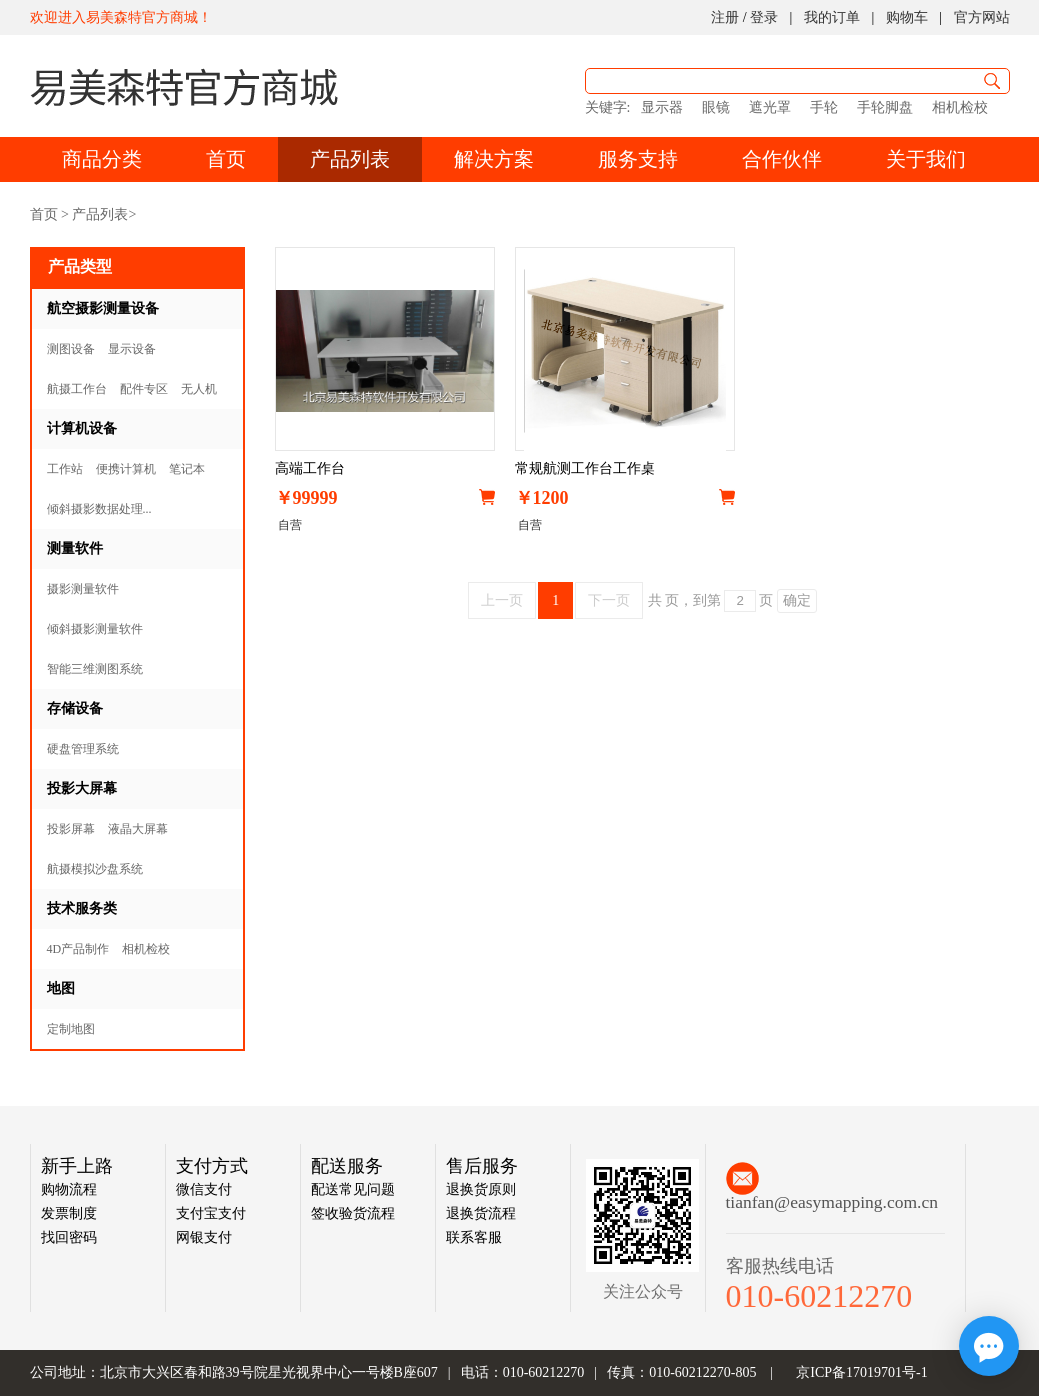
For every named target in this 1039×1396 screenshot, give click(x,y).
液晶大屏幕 (138, 829)
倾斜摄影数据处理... (99, 509)
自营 (288, 525)
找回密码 (69, 1237)
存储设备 (75, 708)
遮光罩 (770, 107)
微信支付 (204, 1189)
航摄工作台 (77, 389)
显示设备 (132, 349)
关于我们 (926, 159)
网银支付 (204, 1237)
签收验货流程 (353, 1213)
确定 (797, 600)
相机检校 (960, 107)
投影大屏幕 (82, 788)
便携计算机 (126, 469)
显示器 (662, 107)
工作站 (65, 469)
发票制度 (69, 1213)
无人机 (199, 389)
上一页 (502, 600)
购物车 (907, 17)
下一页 (609, 600)
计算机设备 (82, 428)
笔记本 (187, 469)
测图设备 (71, 349)
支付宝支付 (211, 1213)
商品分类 (102, 159)
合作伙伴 (782, 159)
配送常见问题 (353, 1189)
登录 (764, 17)
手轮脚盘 (885, 107)
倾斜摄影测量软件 (95, 629)
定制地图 (71, 1029)
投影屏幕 (71, 829)
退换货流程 (481, 1213)
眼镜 (716, 107)
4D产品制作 (78, 949)
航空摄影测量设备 (103, 308)
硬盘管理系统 (83, 749)
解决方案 (494, 159)
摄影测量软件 (83, 589)
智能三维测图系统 (95, 669)
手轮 (824, 107)
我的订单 (832, 17)
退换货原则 (481, 1189)
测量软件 (75, 548)
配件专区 (144, 389)
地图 (61, 988)
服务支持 (638, 159)
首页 (226, 159)
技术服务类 (82, 908)
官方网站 (982, 17)
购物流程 (69, 1189)
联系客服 (474, 1237)
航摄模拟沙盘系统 (95, 869)
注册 (725, 17)
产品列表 (350, 159)
